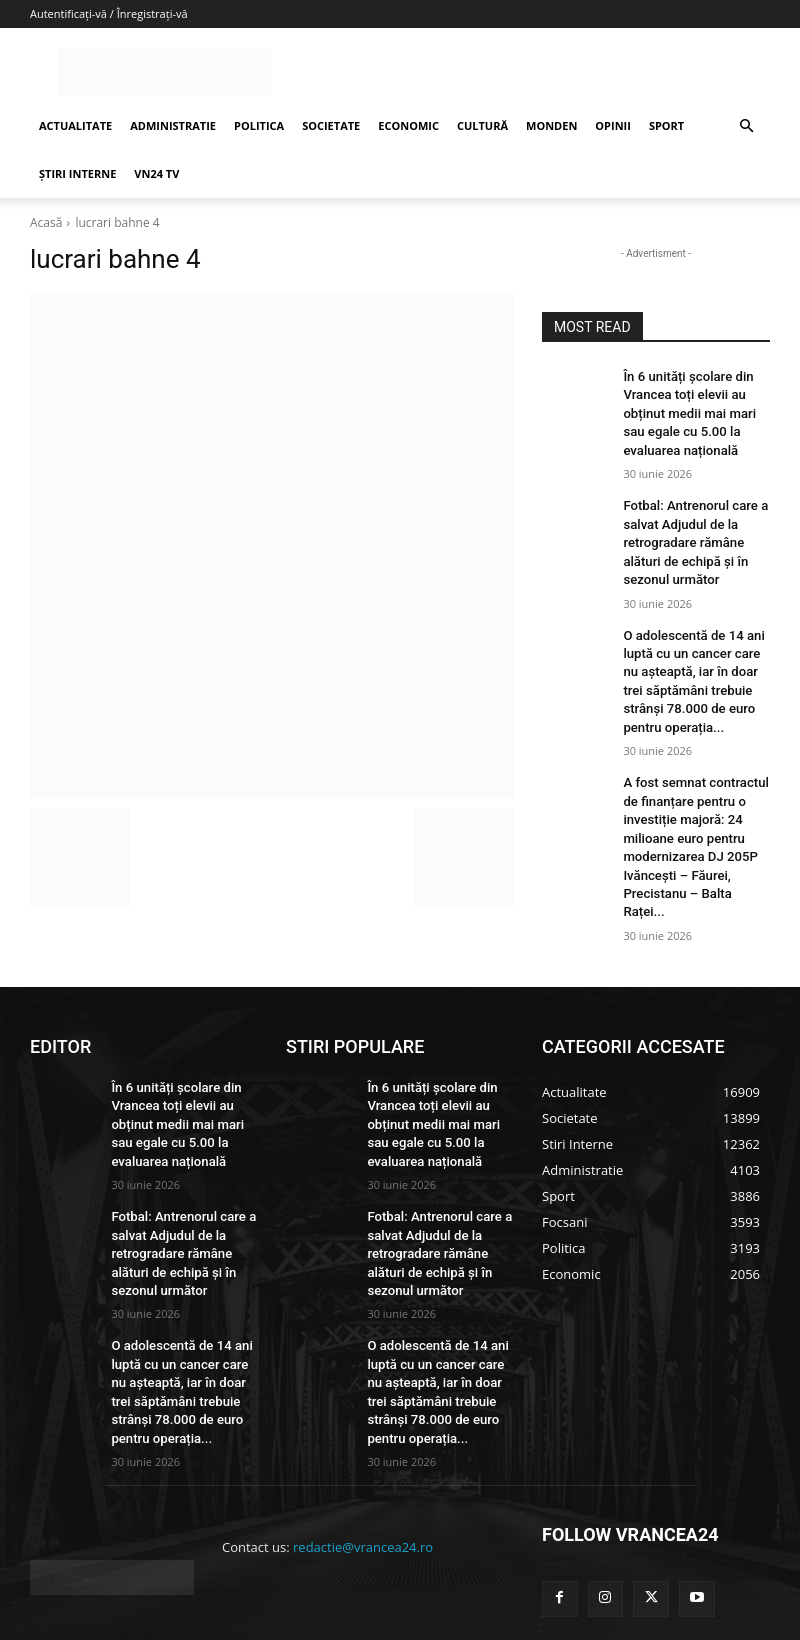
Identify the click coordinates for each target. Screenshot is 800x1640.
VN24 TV (156, 173)
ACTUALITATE (75, 125)
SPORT (666, 125)
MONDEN (551, 125)
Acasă (46, 222)
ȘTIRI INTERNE (77, 173)
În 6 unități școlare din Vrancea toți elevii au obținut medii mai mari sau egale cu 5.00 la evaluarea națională (694, 409)
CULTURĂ (482, 125)
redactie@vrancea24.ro (363, 1468)
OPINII (613, 125)
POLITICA (259, 125)
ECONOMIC (408, 125)
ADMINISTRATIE (173, 125)
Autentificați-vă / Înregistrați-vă (109, 13)
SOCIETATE (331, 125)
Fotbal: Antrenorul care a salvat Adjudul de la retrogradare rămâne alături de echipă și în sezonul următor (689, 530)
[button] (746, 126)
